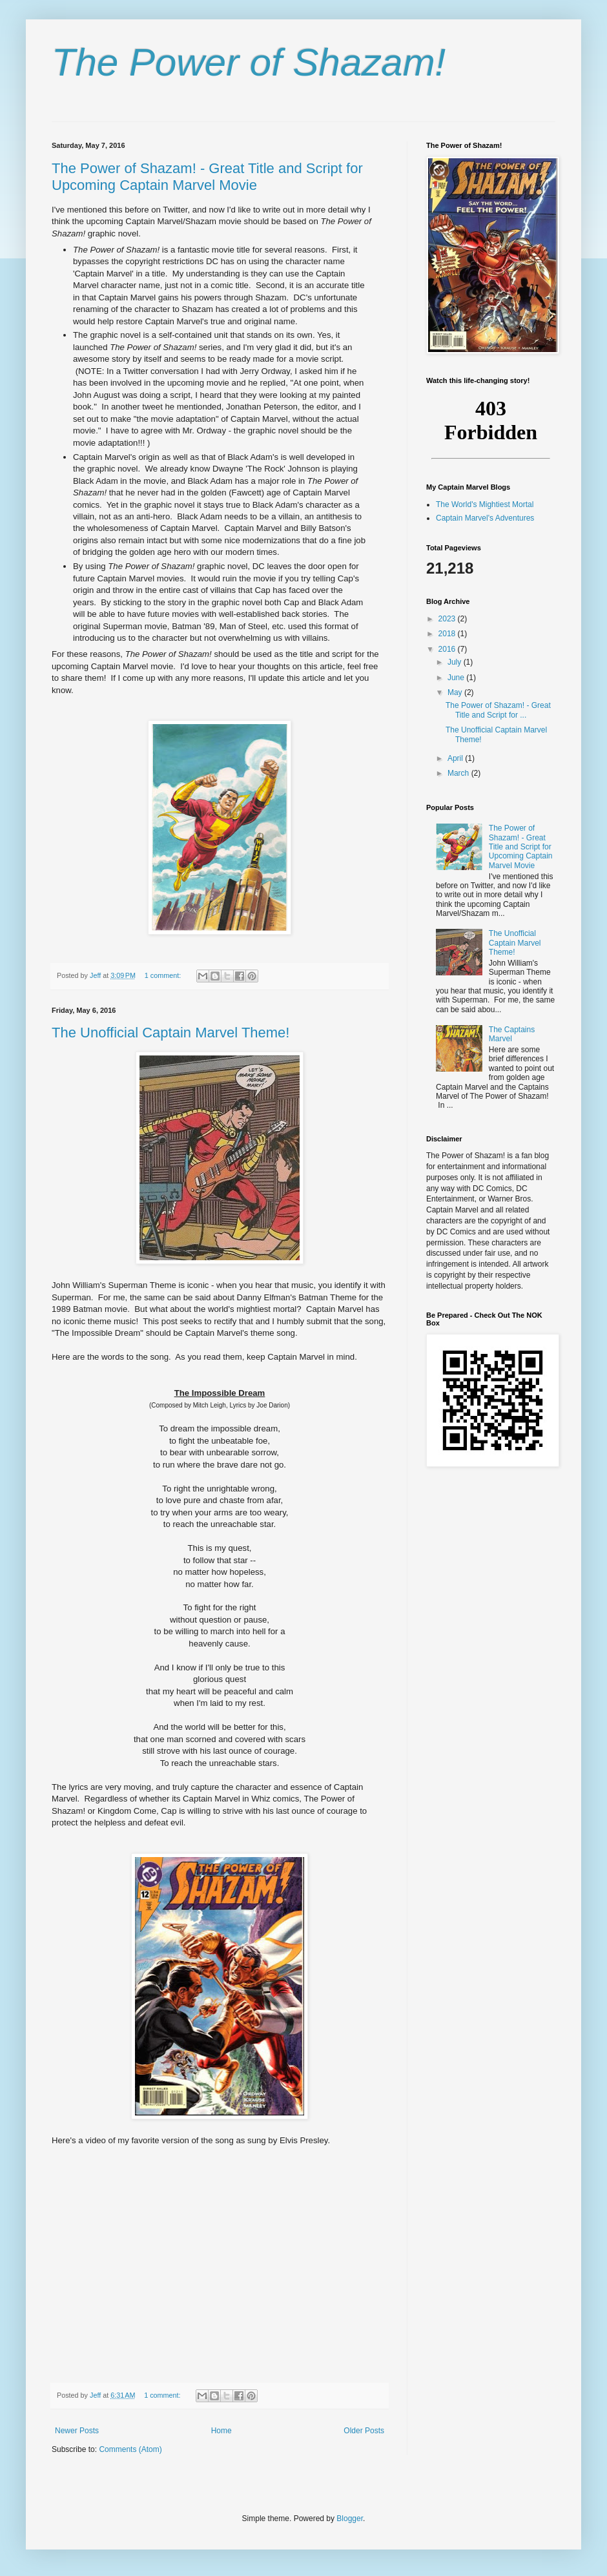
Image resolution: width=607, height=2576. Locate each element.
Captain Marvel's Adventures (485, 518)
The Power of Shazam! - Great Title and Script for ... (498, 710)
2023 (448, 618)
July (456, 662)
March (459, 773)
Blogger (349, 2518)
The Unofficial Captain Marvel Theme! (170, 1032)
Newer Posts (77, 2430)
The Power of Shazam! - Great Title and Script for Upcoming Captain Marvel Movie (207, 176)
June (457, 677)
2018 (448, 633)
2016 (448, 649)
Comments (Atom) (130, 2449)
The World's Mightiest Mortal (484, 504)
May (456, 692)
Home (221, 2430)
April (456, 758)
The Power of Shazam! (249, 62)
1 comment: (164, 975)
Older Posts (364, 2430)
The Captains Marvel (512, 1034)
